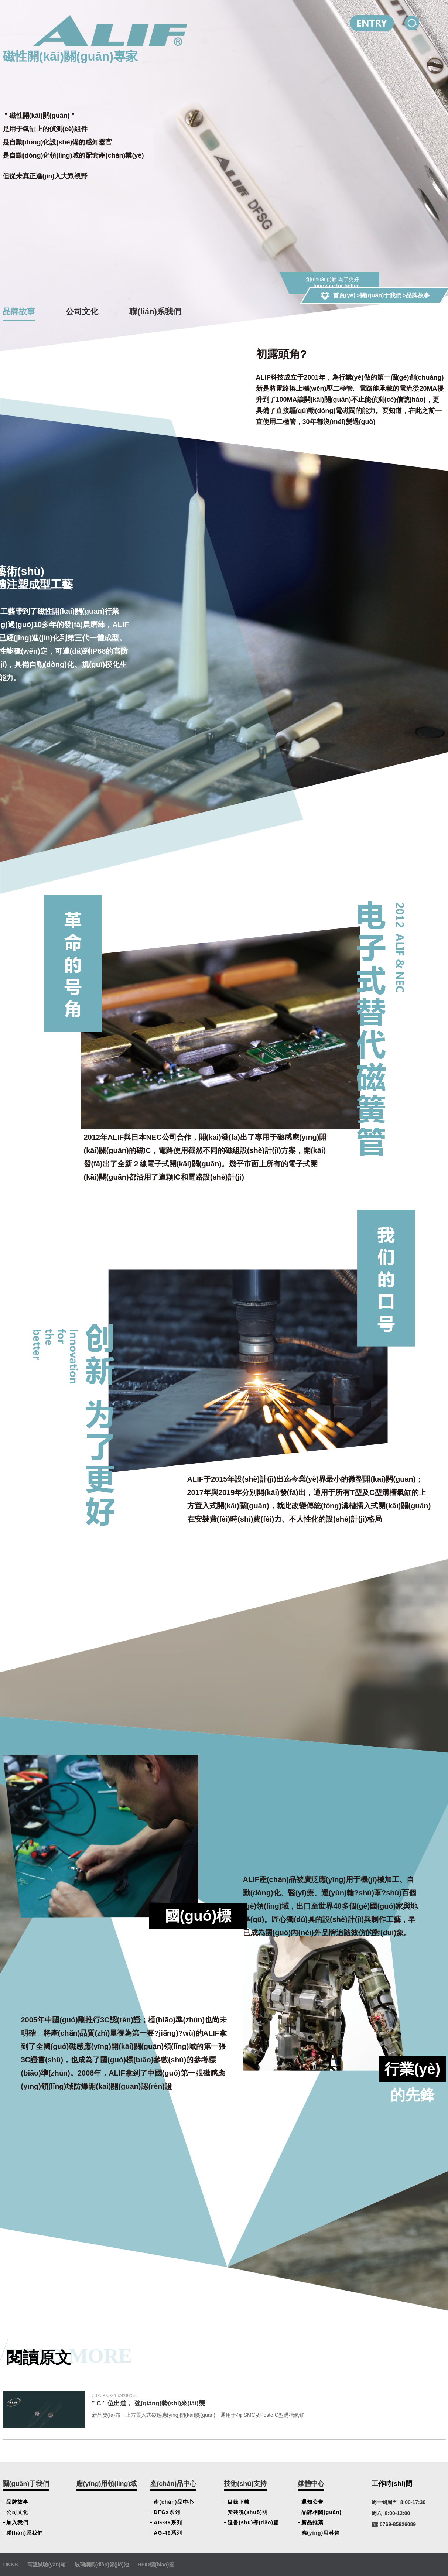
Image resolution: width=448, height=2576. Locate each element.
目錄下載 (239, 2502)
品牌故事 (19, 311)
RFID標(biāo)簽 (156, 2565)
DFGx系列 (167, 2512)
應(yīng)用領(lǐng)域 (106, 2483)
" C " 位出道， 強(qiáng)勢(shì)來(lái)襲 (148, 2403)
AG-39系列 (168, 2522)
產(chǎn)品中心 (173, 2483)
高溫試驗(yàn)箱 (46, 2565)
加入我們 (17, 2522)
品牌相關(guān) (321, 2512)
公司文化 (82, 311)
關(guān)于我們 (381, 295)
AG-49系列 (168, 2533)
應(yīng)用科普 (320, 2533)
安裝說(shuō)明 (248, 2512)
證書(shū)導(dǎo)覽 (253, 2522)
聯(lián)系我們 (155, 311)
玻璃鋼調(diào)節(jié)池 (102, 2565)
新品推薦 (312, 2522)
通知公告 (312, 2502)
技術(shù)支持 (245, 2483)
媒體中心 (311, 2483)
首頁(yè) (344, 295)
